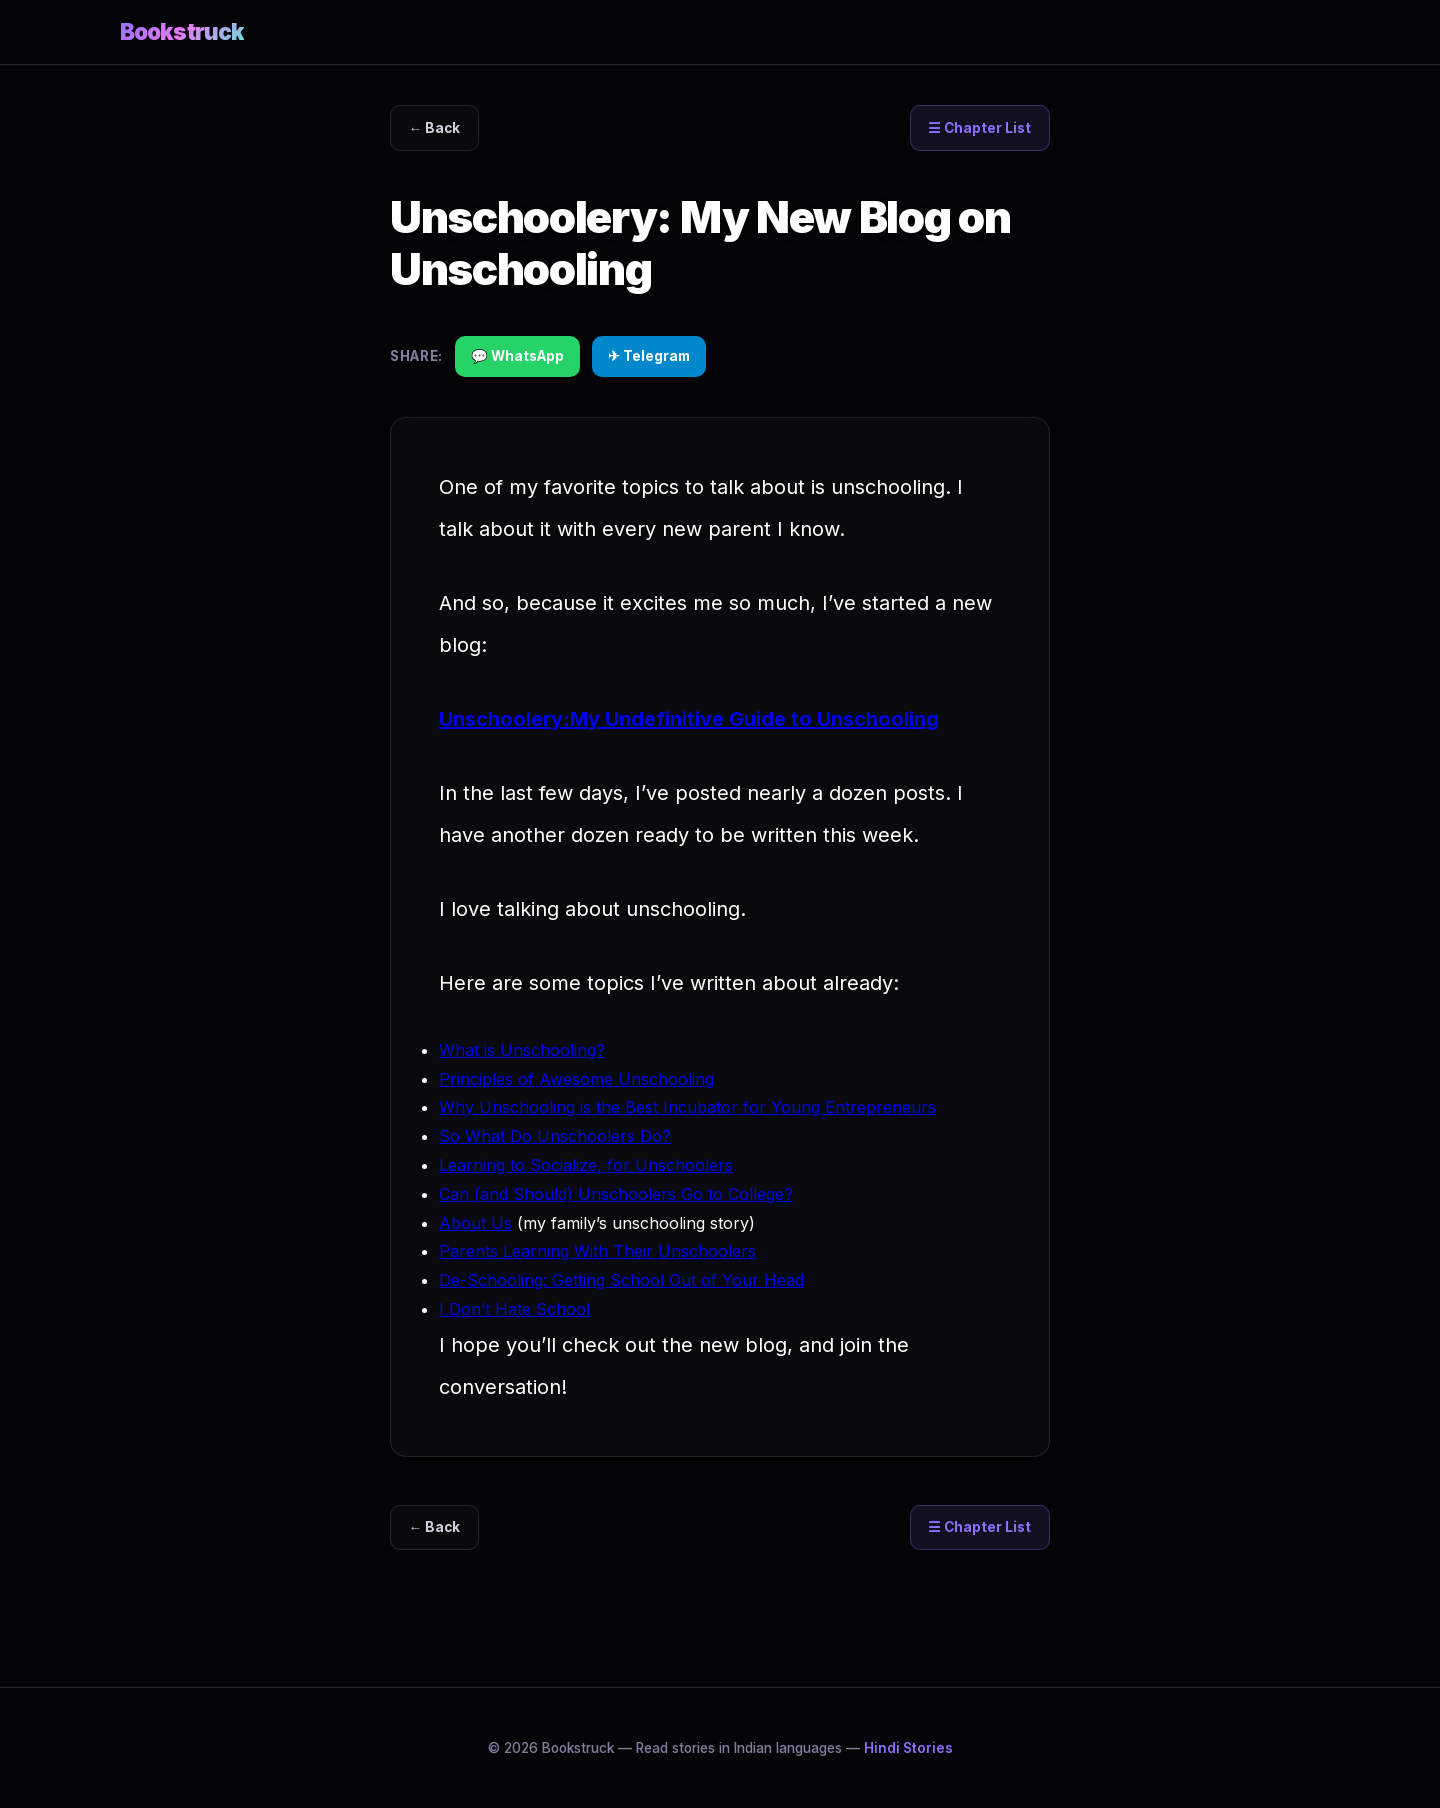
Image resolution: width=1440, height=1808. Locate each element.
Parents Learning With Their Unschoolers (597, 1251)
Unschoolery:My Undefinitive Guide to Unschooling (689, 719)
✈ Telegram (649, 356)
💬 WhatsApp (517, 356)
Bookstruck (182, 31)
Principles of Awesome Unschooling (576, 1079)
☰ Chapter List (979, 128)
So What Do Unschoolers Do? (555, 1136)
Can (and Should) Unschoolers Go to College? (616, 1194)
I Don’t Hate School (514, 1309)
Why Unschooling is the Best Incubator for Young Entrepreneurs (687, 1107)
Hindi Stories (908, 1748)
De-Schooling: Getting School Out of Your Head (621, 1280)
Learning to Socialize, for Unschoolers (586, 1165)
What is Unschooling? (522, 1050)
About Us (475, 1223)
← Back (435, 128)
